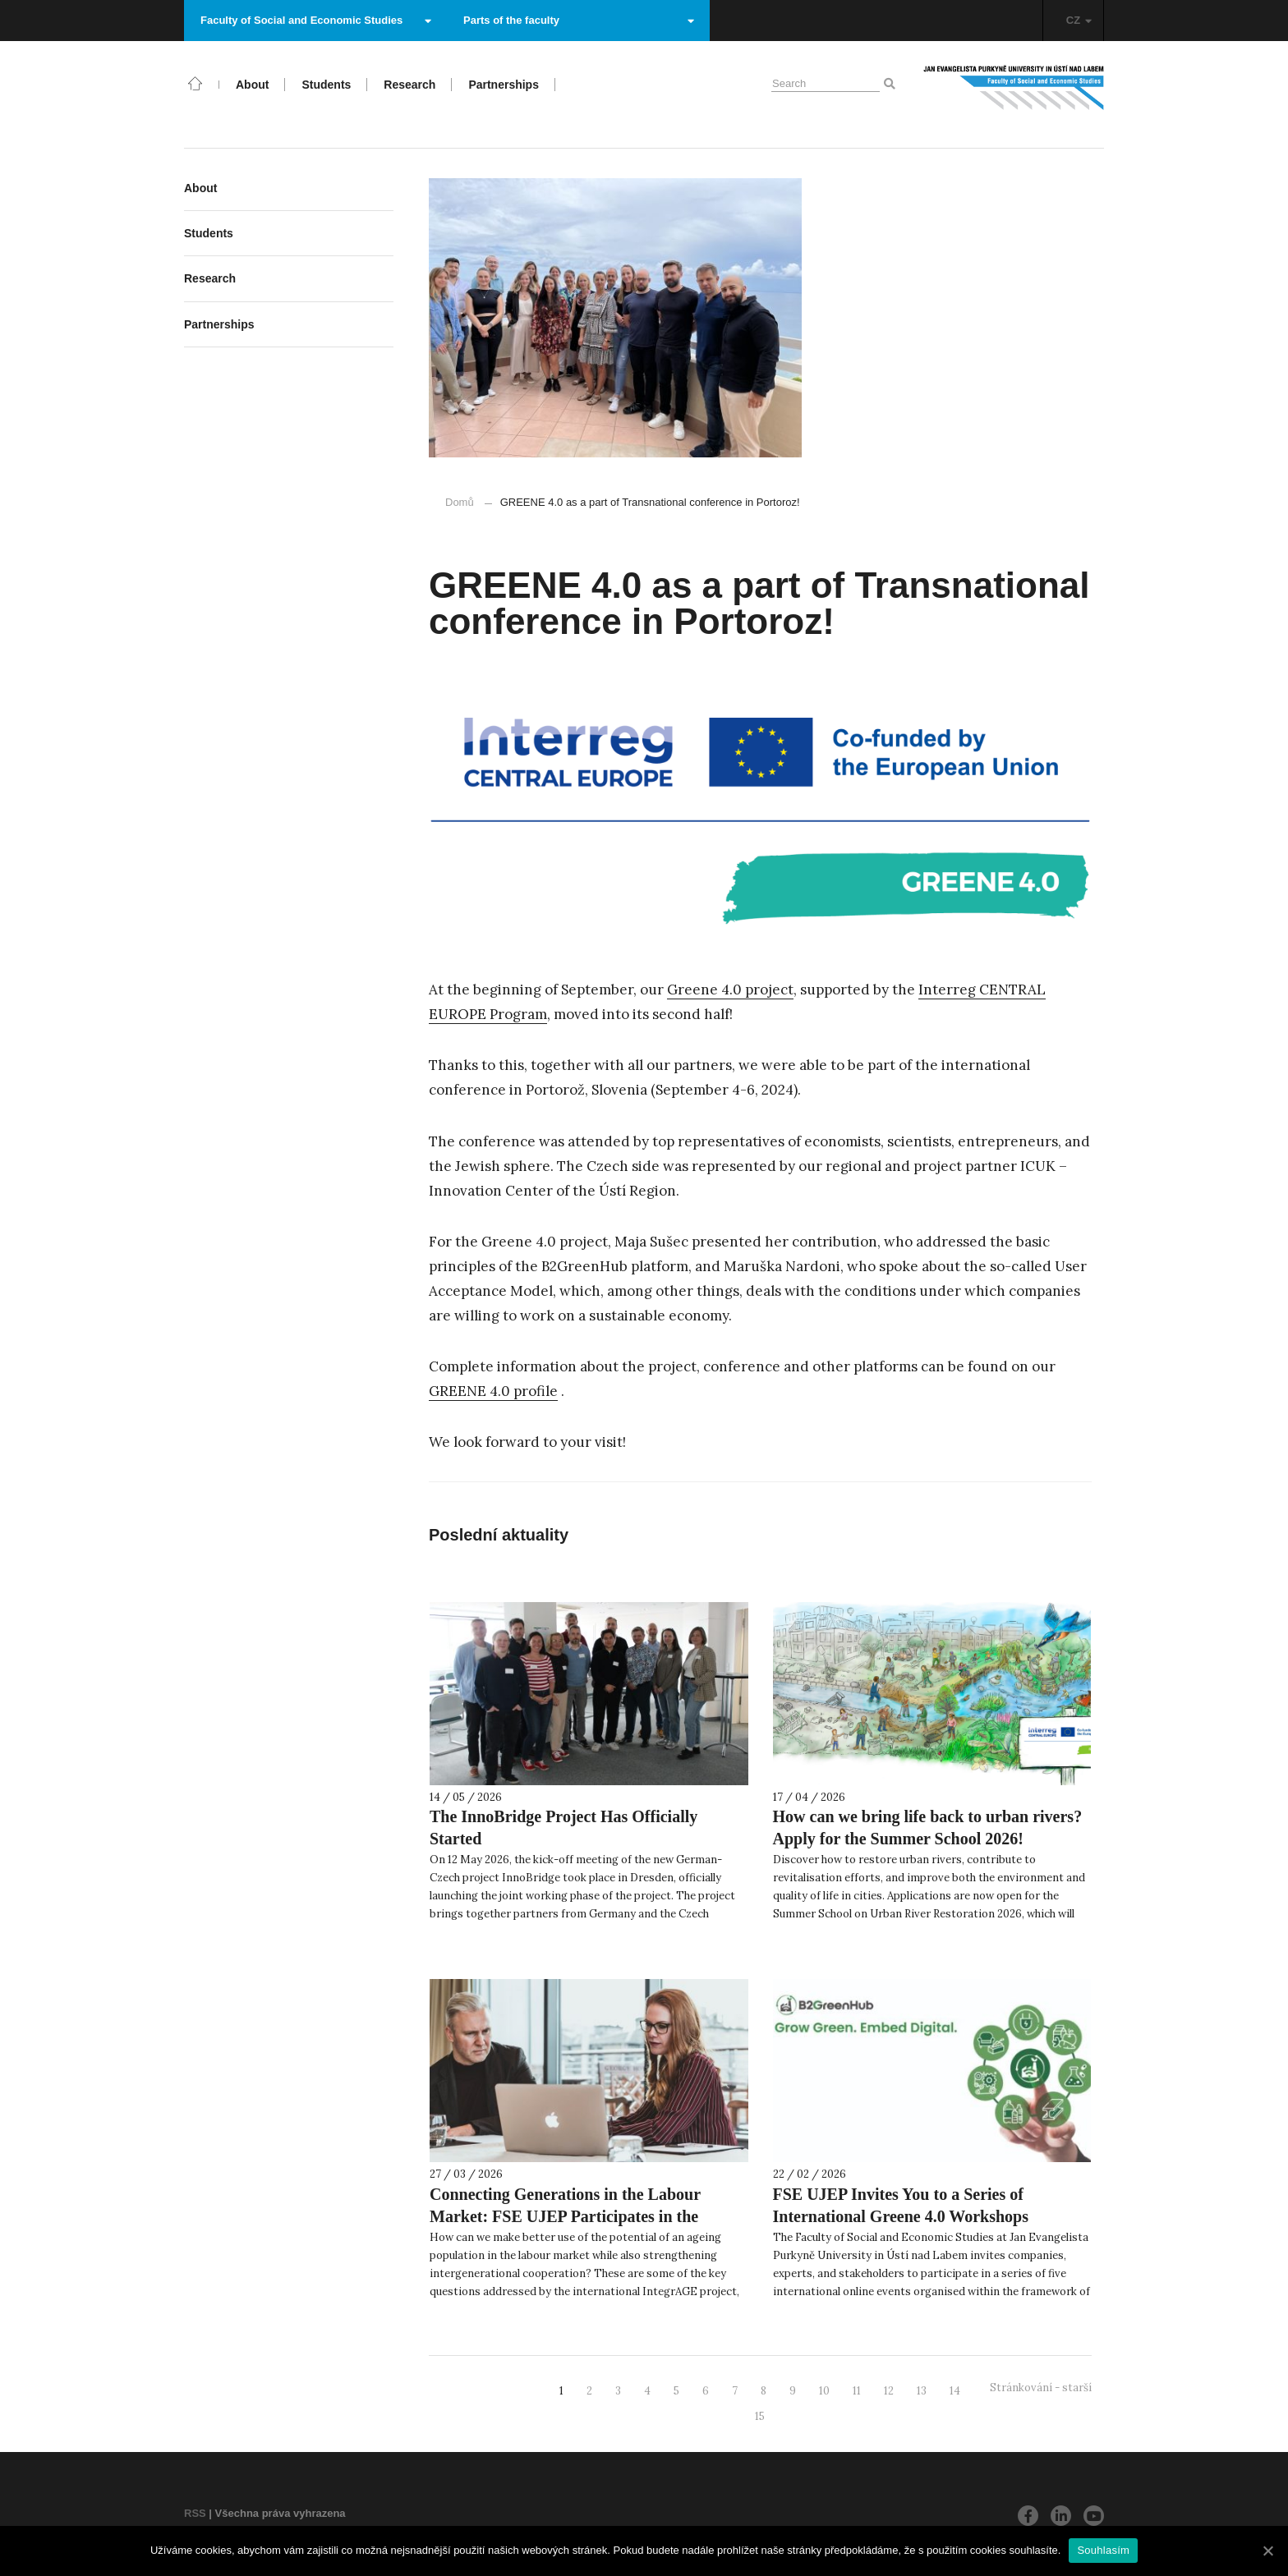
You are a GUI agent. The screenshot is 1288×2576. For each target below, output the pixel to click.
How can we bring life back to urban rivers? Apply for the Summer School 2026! (928, 1827)
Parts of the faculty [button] (578, 20)
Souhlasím (1103, 2550)
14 (955, 2391)
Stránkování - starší (1041, 2388)
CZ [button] (1079, 20)
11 (857, 2391)
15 (760, 2416)
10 (824, 2391)
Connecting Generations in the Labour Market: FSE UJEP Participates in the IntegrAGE (565, 2216)
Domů (459, 502)
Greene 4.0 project (730, 989)
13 (922, 2391)
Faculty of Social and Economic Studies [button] (315, 20)
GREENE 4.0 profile (493, 1391)
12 (889, 2391)
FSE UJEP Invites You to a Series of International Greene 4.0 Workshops (901, 2205)
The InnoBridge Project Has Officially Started (563, 1827)
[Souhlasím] (1267, 2550)
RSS (195, 2513)
